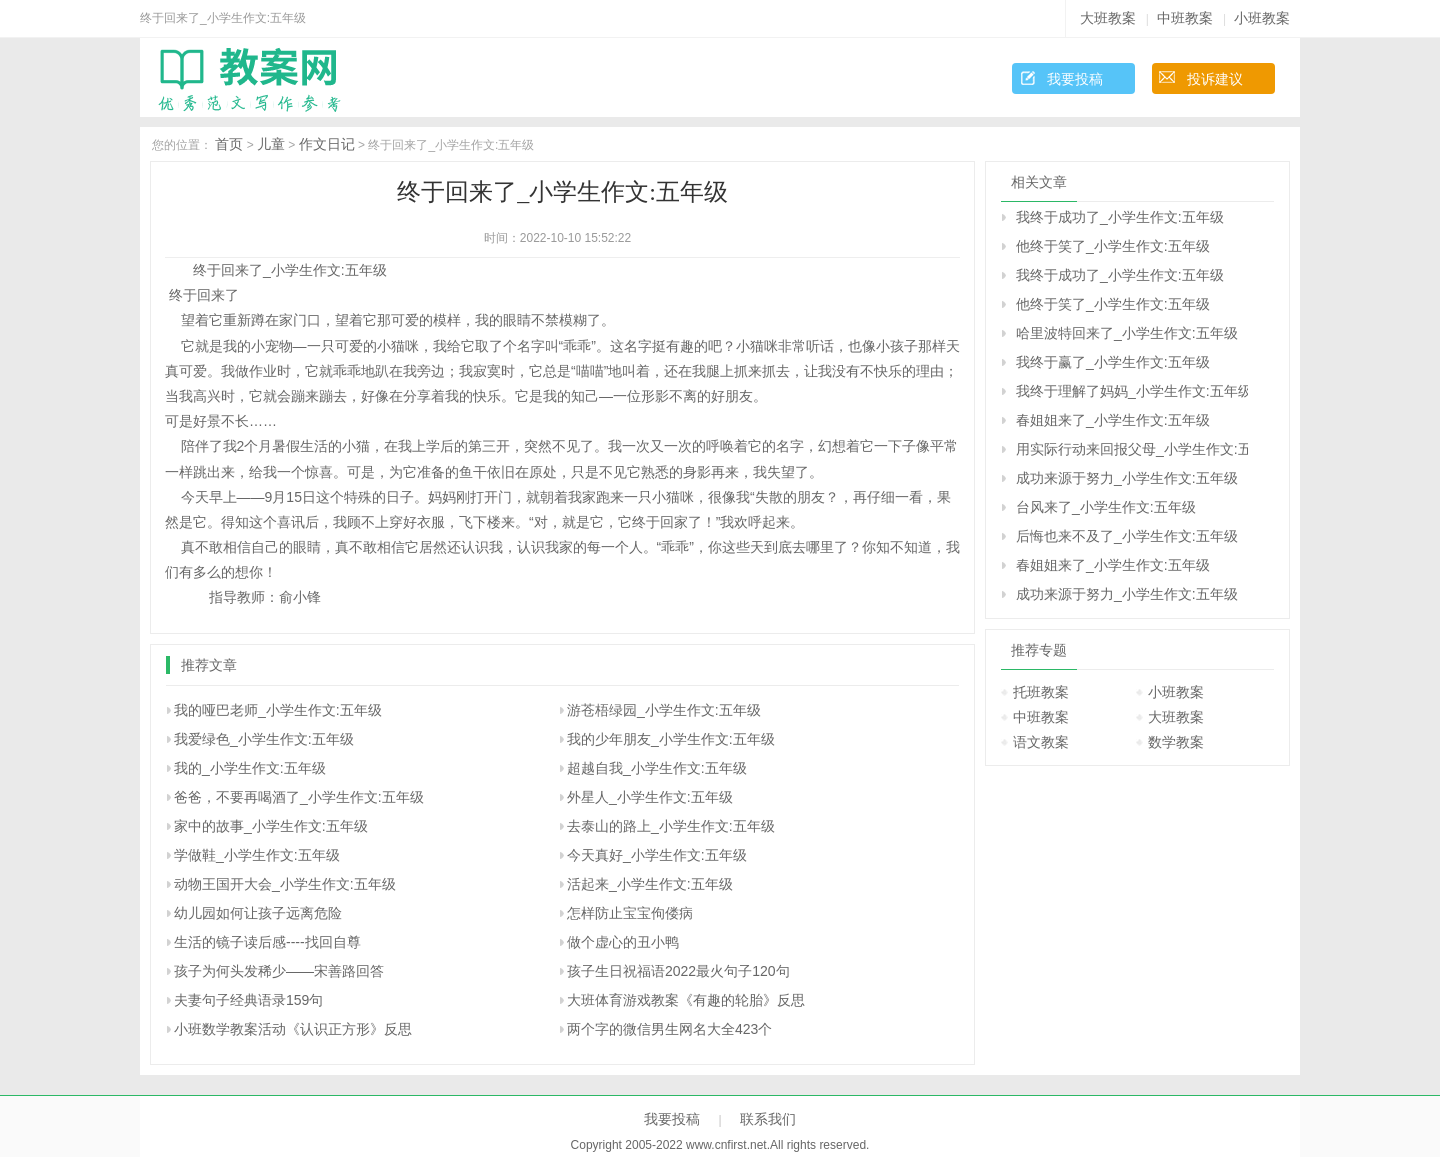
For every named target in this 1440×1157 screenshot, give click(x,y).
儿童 (271, 144)
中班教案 (1185, 18)
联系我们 (768, 1119)
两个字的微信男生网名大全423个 (669, 1029)
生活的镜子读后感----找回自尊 (267, 942)
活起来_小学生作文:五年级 (650, 884)
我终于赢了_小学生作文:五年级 (1113, 362)
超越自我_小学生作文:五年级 (657, 768)
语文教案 (1041, 742)
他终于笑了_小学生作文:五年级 (1113, 246)
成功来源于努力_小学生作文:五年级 (1127, 478)
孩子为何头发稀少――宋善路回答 (279, 971)
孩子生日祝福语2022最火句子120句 (678, 971)
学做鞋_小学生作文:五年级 (257, 855)
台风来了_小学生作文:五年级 (1106, 507)
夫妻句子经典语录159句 (248, 1000)
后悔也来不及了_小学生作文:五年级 (1127, 536)
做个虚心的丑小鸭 (623, 942)
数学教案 (1176, 742)
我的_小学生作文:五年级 (250, 768)
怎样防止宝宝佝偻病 (630, 913)
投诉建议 (1215, 79)
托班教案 (1041, 692)
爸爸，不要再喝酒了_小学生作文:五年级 (299, 797)
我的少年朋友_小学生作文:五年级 (671, 739)
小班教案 (1262, 18)
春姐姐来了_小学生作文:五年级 (1113, 420)
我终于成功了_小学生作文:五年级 (1120, 217)
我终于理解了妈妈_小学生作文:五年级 (1132, 391)
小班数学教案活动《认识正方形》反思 (293, 1029)
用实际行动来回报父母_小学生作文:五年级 (1132, 449)
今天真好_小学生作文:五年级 (657, 855)
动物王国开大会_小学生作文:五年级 (285, 884)
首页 (229, 144)
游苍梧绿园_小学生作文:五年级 (664, 710)
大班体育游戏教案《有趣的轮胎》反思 (686, 1000)
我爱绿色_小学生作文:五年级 (264, 739)
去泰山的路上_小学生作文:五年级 (671, 826)
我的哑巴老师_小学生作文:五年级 (278, 710)
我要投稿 (1075, 79)
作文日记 (327, 144)
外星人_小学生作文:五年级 (650, 797)
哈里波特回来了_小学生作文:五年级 (1127, 333)
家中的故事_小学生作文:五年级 (271, 826)
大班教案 (1108, 18)
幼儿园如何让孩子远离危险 (258, 913)
